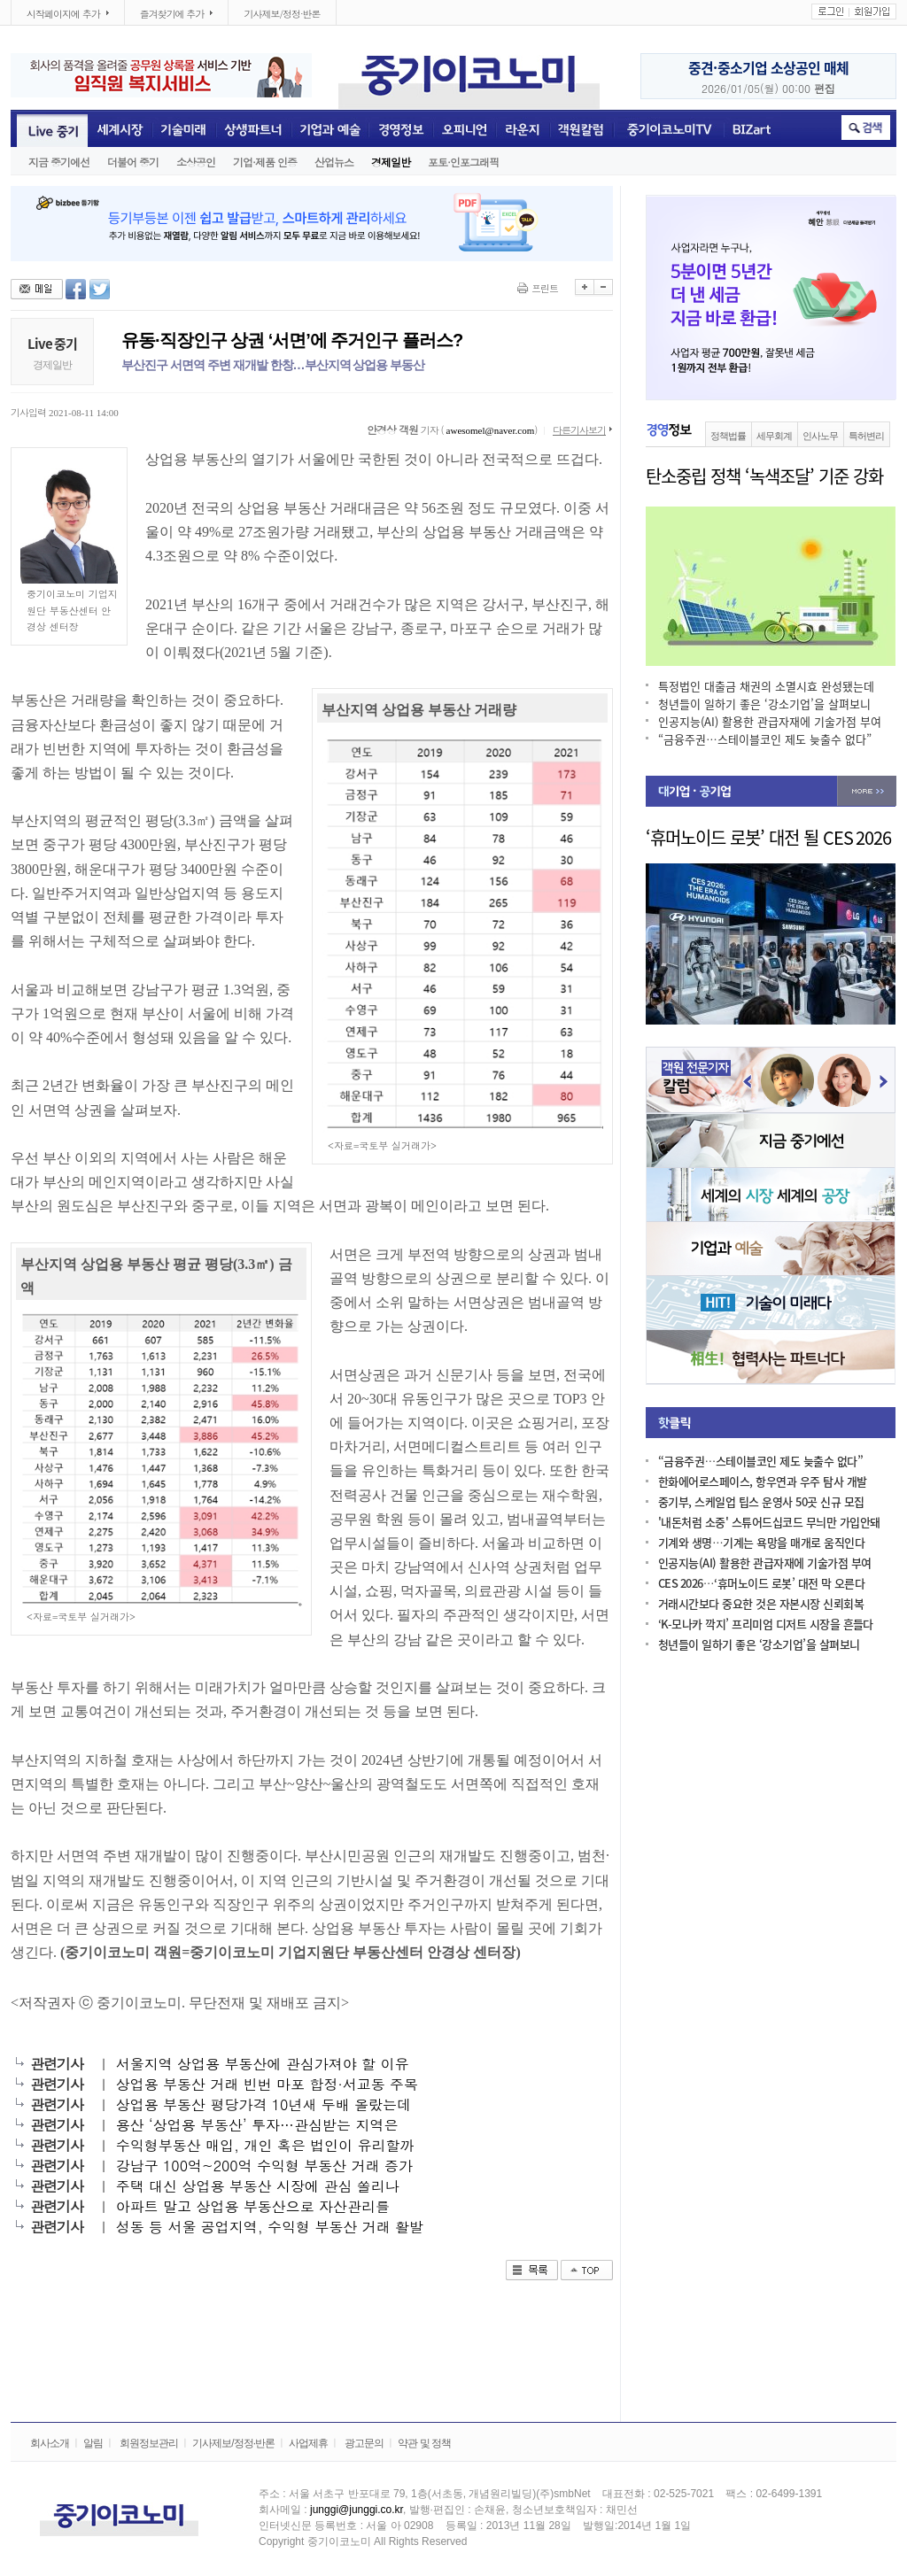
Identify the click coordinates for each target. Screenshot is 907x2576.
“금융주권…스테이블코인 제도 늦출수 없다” (765, 740)
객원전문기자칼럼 (581, 128)
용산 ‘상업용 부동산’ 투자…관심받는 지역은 (257, 2125)
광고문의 (364, 2443)
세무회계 (774, 435)
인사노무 (820, 435)
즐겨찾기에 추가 (169, 13)
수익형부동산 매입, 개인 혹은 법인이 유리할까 (265, 2145)
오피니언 (464, 128)
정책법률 (728, 435)
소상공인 (195, 161)
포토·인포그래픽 (463, 161)
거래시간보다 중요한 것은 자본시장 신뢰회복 (761, 1604)
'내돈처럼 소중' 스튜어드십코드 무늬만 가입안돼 (769, 1522)
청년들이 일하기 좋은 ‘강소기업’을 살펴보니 (764, 704)
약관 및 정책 (424, 2443)
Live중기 (49, 128)
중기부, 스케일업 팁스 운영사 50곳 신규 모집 (761, 1502)
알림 (93, 2443)
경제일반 (390, 161)
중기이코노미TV (668, 128)
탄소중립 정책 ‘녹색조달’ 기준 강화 (764, 476)
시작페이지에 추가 (60, 13)
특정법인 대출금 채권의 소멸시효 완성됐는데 (766, 686)
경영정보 (400, 128)
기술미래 (184, 128)
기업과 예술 (329, 128)
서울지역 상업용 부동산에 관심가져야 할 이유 (262, 2064)
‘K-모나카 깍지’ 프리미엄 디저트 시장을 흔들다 (765, 1624)
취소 (865, 127)
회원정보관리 (149, 2443)
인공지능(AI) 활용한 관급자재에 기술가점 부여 (769, 722)
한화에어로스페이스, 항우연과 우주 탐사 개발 (762, 1482)
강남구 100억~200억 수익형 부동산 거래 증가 (264, 2165)
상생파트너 (253, 128)
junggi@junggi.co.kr (356, 2509)
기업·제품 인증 (265, 161)
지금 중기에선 (58, 161)
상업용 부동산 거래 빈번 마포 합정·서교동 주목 (267, 2084)
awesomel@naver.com (490, 430)
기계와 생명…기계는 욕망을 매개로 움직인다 (761, 1543)
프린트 (544, 288)
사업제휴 (308, 2443)
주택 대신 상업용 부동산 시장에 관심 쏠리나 (257, 2186)
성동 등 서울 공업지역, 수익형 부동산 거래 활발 (269, 2226)
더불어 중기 (133, 161)
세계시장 (120, 128)
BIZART (752, 128)
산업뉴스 (333, 161)
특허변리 (866, 435)
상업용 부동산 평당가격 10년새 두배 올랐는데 (263, 2104)
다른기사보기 (579, 430)
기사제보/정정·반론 (282, 13)
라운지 (523, 128)
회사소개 (49, 2443)
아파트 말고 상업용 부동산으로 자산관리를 (253, 2206)
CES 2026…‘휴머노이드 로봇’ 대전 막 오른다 (761, 1584)
